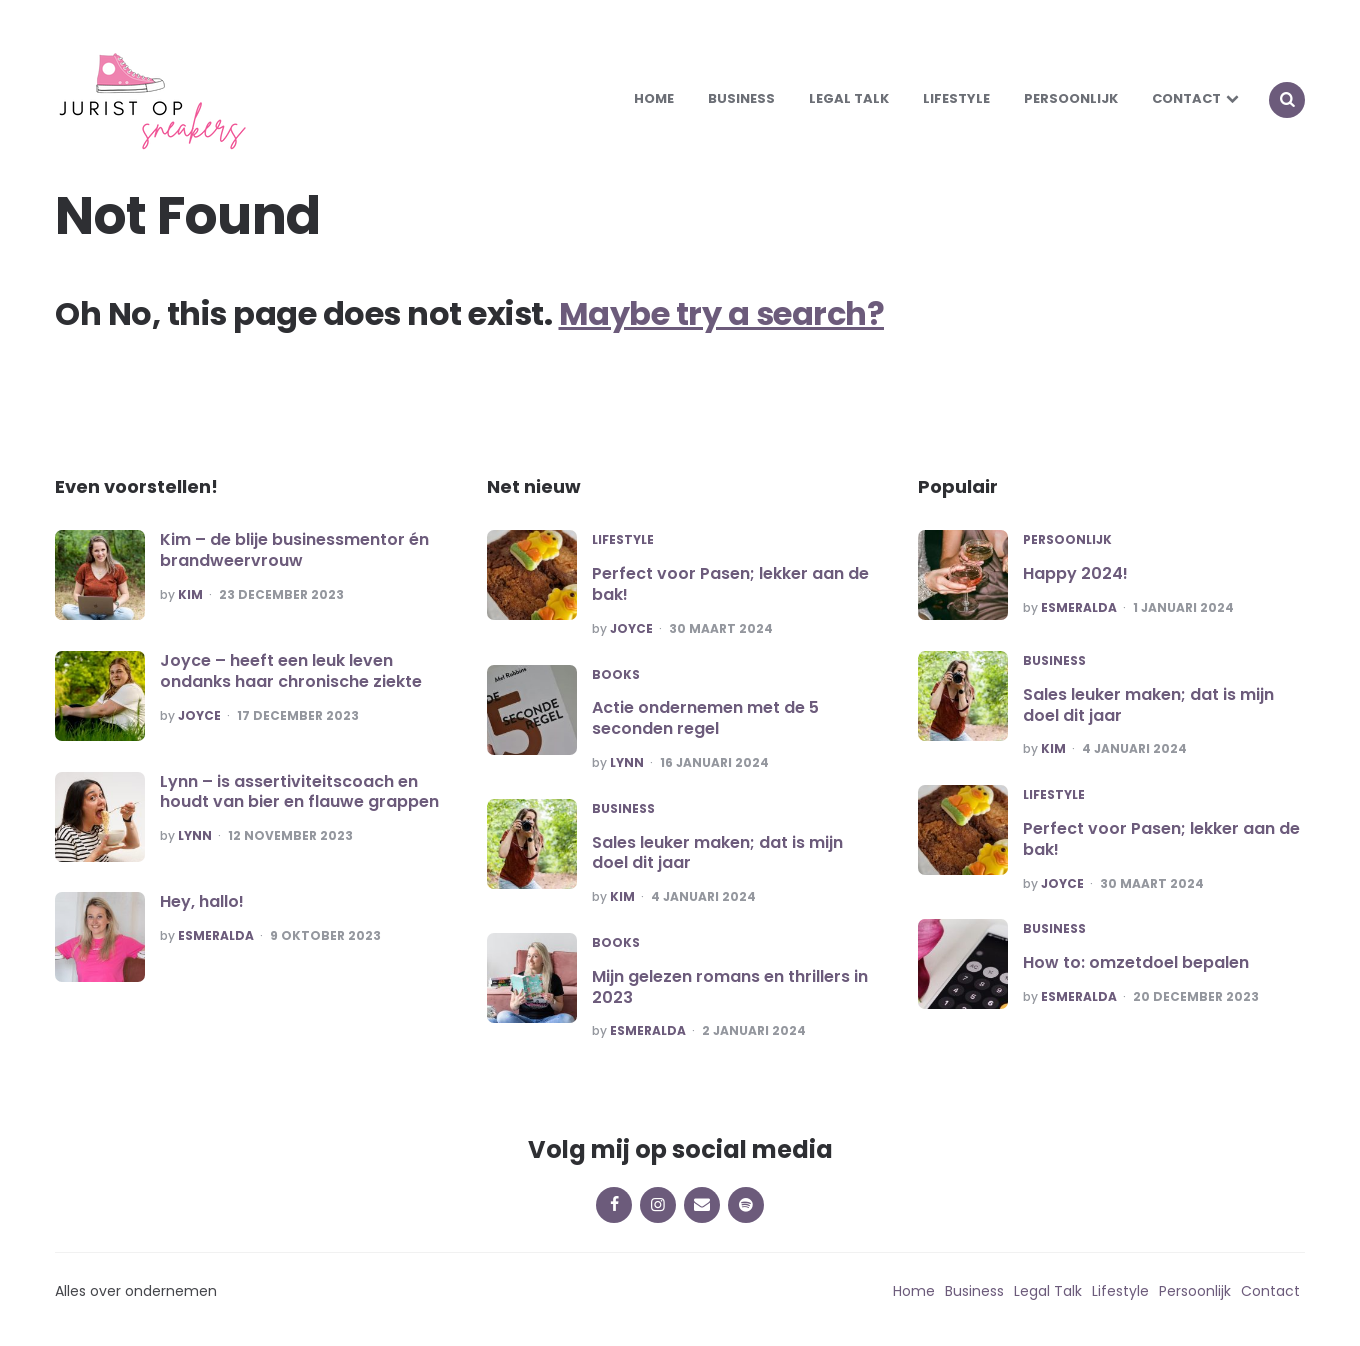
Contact (1186, 98)
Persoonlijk (1071, 98)
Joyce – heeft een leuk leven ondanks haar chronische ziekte (291, 671)
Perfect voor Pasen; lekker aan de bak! (730, 584)
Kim (190, 595)
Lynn (195, 836)
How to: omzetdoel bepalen (1136, 962)
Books (616, 675)
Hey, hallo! (202, 901)
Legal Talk (849, 98)
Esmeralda (216, 936)
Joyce (199, 716)
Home (654, 98)
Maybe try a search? (722, 313)
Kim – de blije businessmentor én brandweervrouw (294, 550)
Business (741, 98)
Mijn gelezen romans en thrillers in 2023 (730, 987)
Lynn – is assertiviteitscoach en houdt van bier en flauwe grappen (299, 792)
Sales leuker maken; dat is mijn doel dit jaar (717, 853)
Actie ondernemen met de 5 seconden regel (705, 718)
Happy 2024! (1075, 573)
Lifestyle (956, 98)
